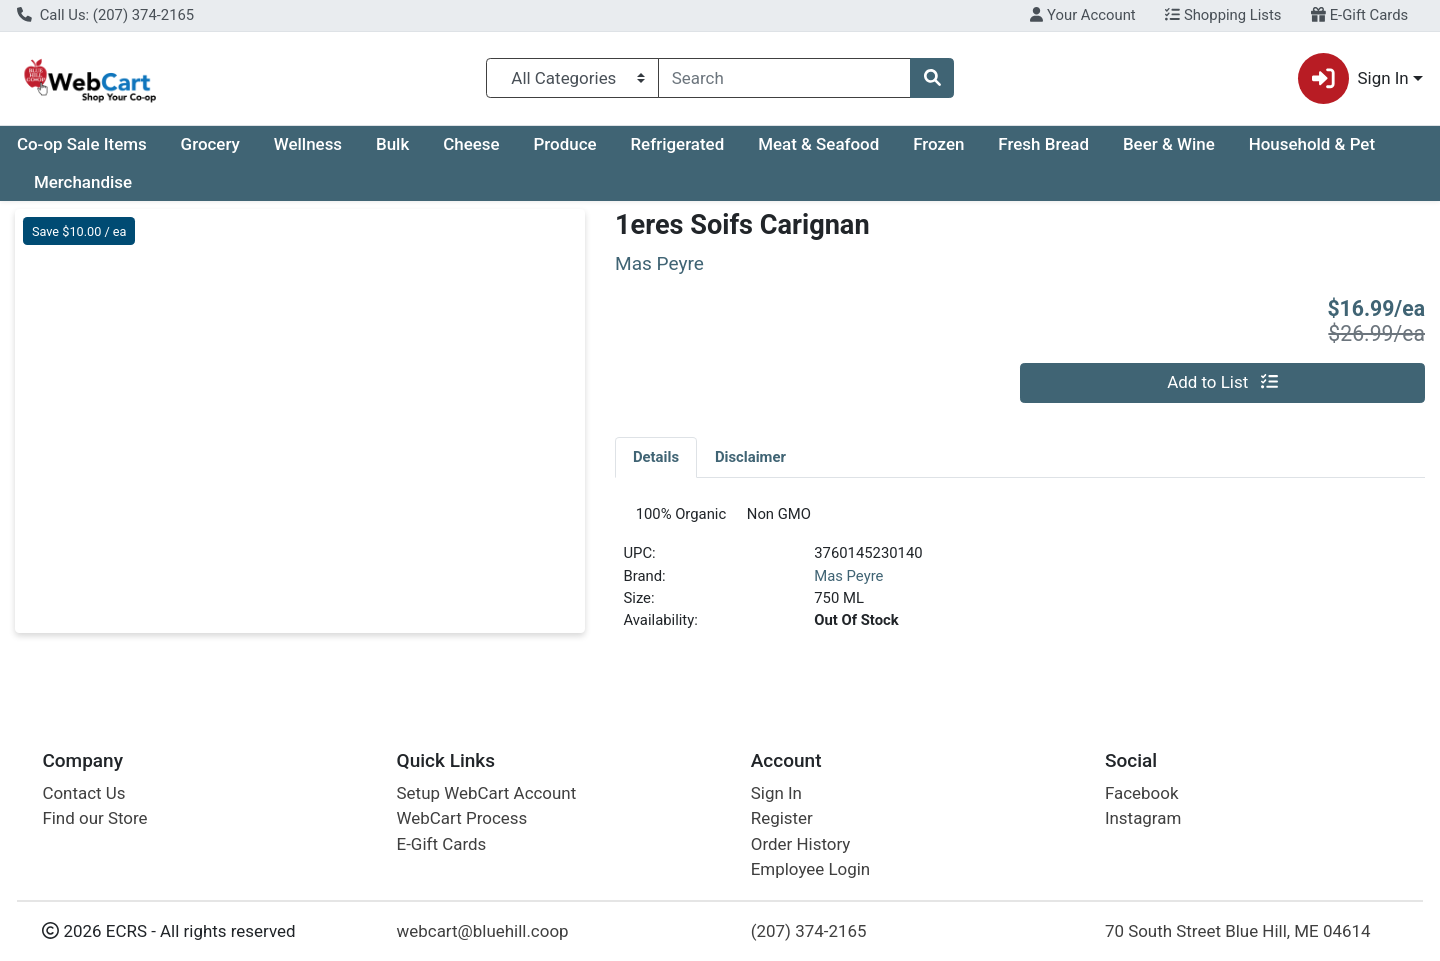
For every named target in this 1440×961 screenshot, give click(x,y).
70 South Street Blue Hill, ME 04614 (1238, 931)
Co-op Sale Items (82, 144)
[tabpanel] (1020, 579)
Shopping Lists (1223, 15)
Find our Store (94, 818)
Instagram (1143, 818)
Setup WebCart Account (487, 793)
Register (782, 818)
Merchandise (83, 182)
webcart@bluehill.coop (483, 931)
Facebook (1142, 793)
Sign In (776, 793)
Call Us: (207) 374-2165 (105, 15)
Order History (801, 844)
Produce (564, 144)
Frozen (938, 144)
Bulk (392, 144)
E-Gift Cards (1359, 15)
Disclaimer (750, 457)
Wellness (308, 144)
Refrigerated (677, 144)
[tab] (656, 457)
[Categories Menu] (572, 78)
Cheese (471, 144)
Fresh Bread (1043, 144)
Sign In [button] (1353, 78)
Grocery (210, 144)
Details (656, 457)
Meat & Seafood (818, 144)
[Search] (784, 78)
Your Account (1082, 15)
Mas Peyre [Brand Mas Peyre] (848, 583)
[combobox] (784, 78)
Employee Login (810, 869)
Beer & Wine (1169, 144)
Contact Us (83, 793)
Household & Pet (1312, 144)
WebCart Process (462, 818)
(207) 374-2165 (809, 931)
